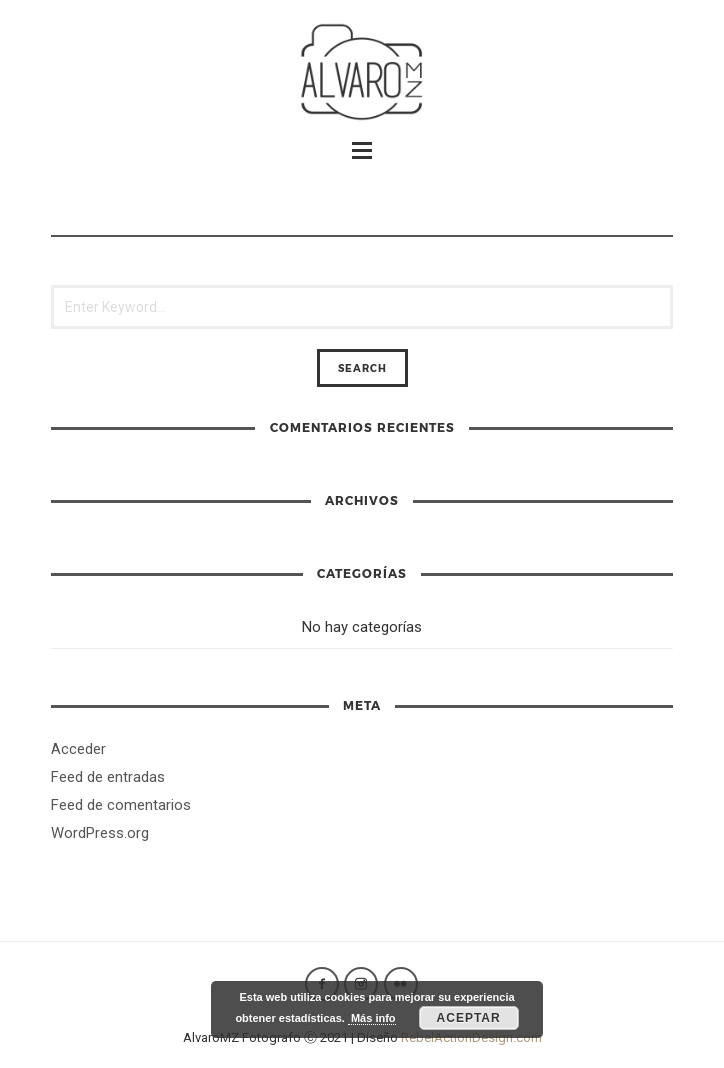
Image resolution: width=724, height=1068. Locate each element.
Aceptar (469, 1018)
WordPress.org (100, 833)
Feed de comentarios (121, 805)
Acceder (78, 749)
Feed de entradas (108, 777)
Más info (372, 1018)
